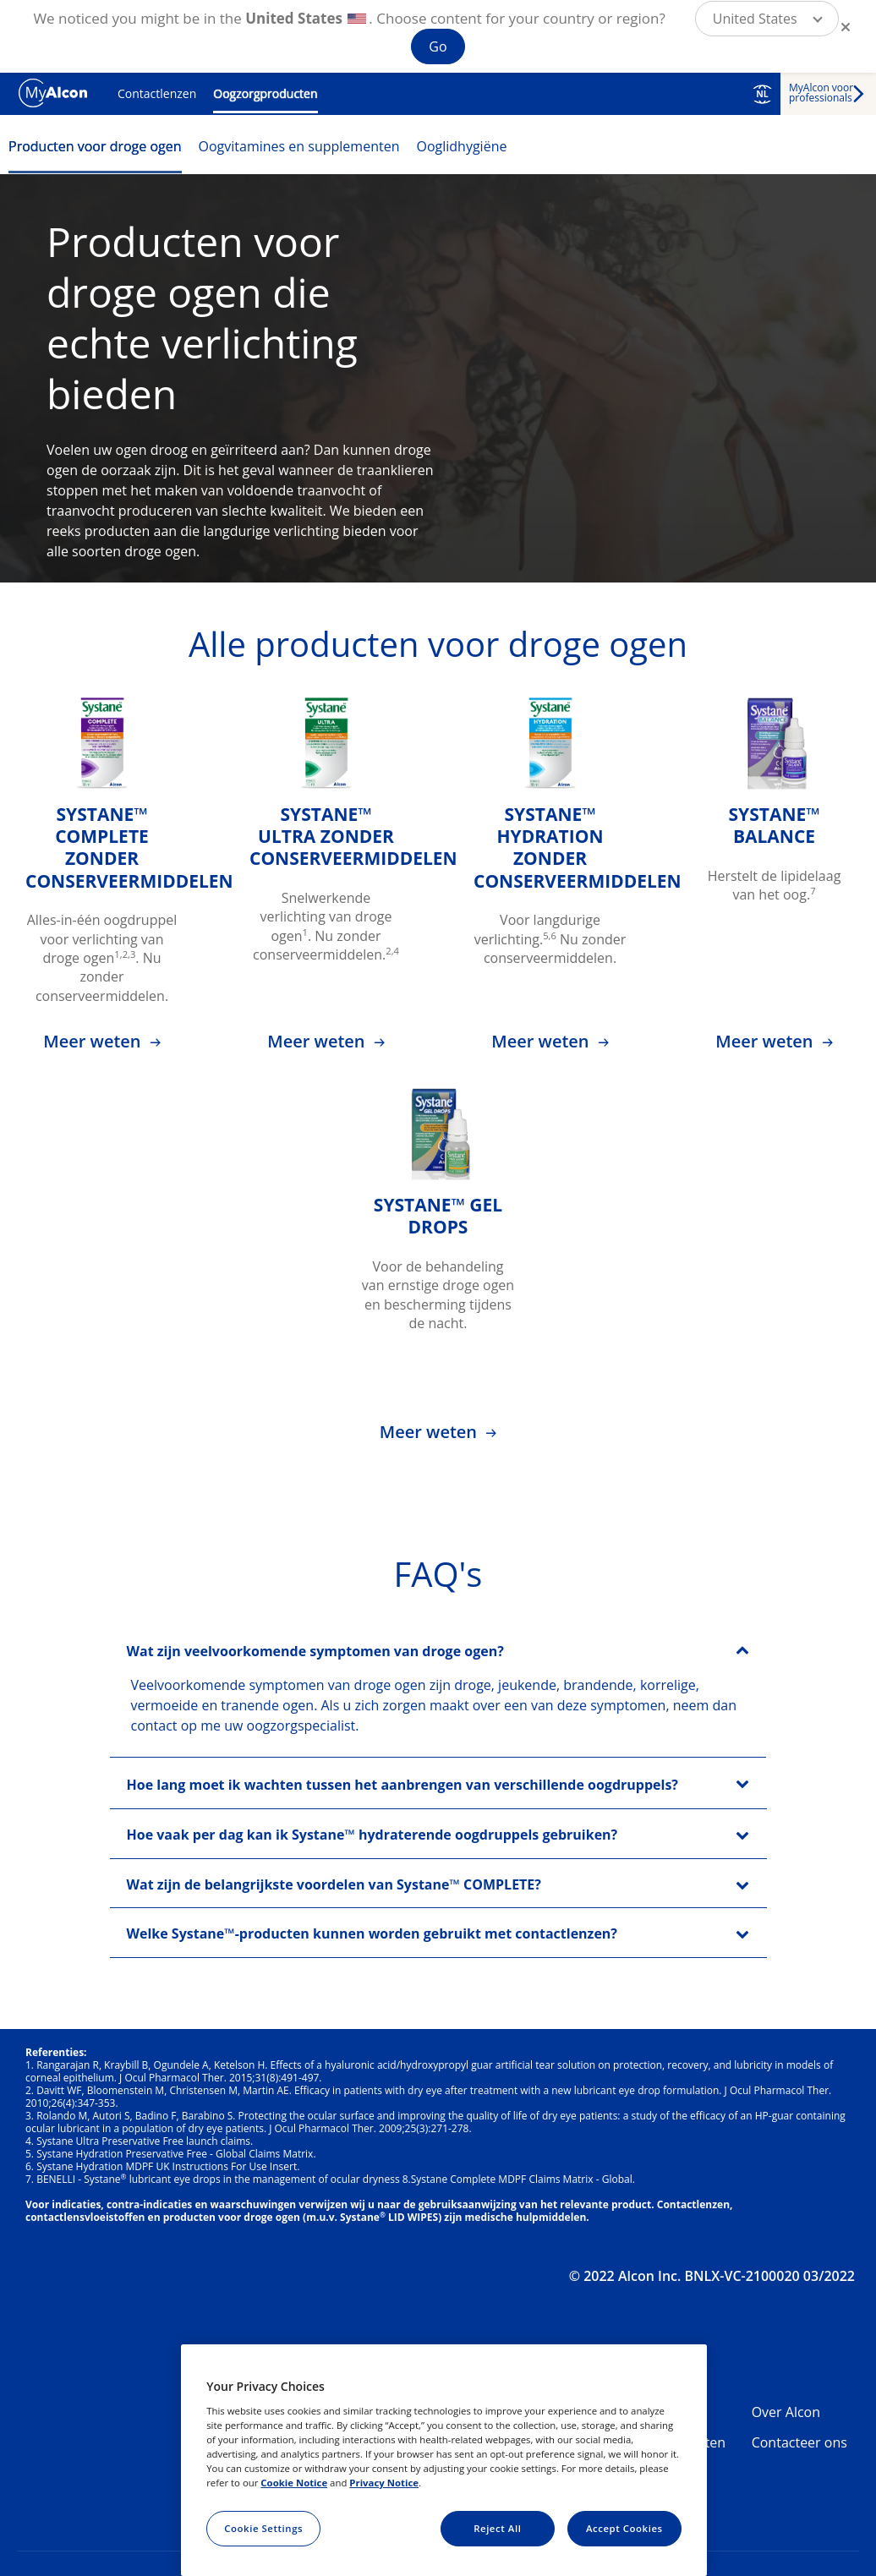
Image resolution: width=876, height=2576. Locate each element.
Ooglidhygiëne (461, 146)
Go (437, 46)
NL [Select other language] (762, 94)
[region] (444, 2460)
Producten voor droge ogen (95, 146)
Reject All (497, 2528)
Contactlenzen (157, 93)
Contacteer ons (799, 2442)
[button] (767, 18)
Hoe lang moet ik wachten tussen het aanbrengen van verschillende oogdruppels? (402, 1784)
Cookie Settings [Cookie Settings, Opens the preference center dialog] (263, 2528)
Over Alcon (786, 2412)
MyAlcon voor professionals (821, 92)
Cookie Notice (293, 2482)
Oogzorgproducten (265, 93)
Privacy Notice (384, 2482)
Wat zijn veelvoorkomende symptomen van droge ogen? (315, 1651)
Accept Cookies (624, 2528)
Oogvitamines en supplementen (299, 146)
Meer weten (94, 1041)
